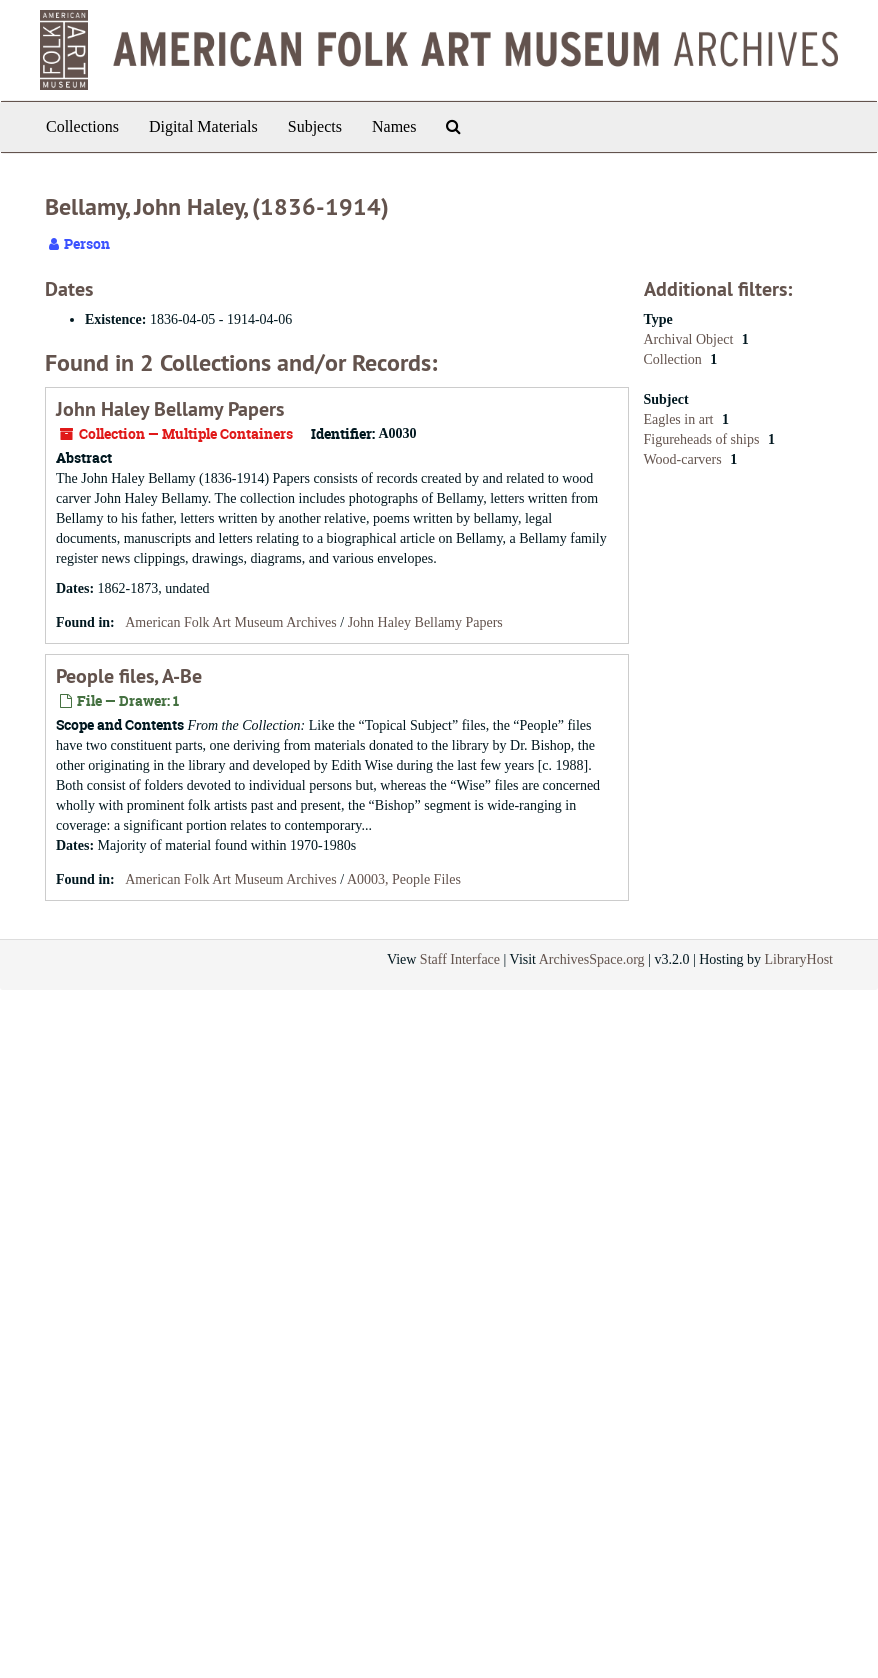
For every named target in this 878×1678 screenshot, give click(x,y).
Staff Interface (460, 959)
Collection (675, 359)
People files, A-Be (129, 676)
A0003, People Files (404, 879)
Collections (82, 126)
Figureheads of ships (703, 439)
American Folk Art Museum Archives (231, 622)
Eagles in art (680, 419)
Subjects (315, 126)
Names (394, 126)
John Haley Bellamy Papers (170, 409)
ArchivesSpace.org (592, 959)
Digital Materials (203, 126)
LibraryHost (799, 959)
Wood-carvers (685, 459)
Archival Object (690, 339)
